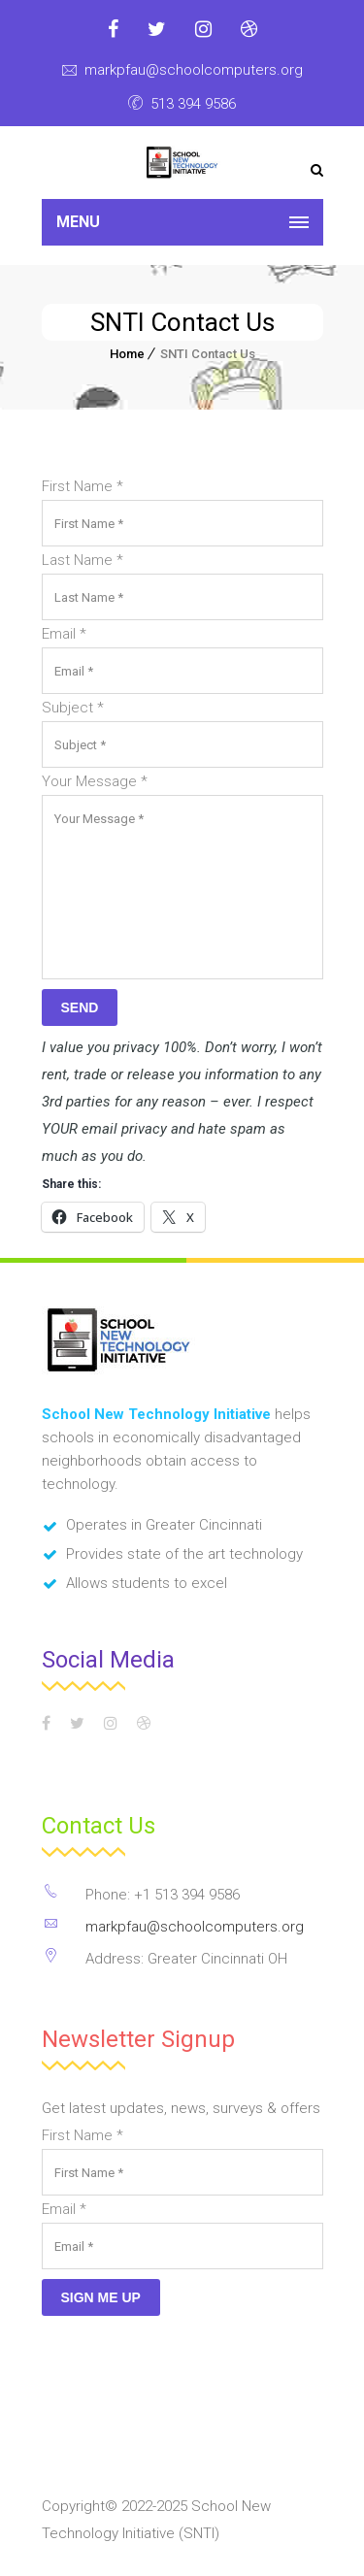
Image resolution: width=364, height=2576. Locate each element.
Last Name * (82, 560)
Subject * (73, 707)
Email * (64, 634)
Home (127, 354)
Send (80, 1007)
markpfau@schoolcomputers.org (193, 70)
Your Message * (95, 781)
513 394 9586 (193, 104)
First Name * (82, 486)
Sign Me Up (101, 2297)
